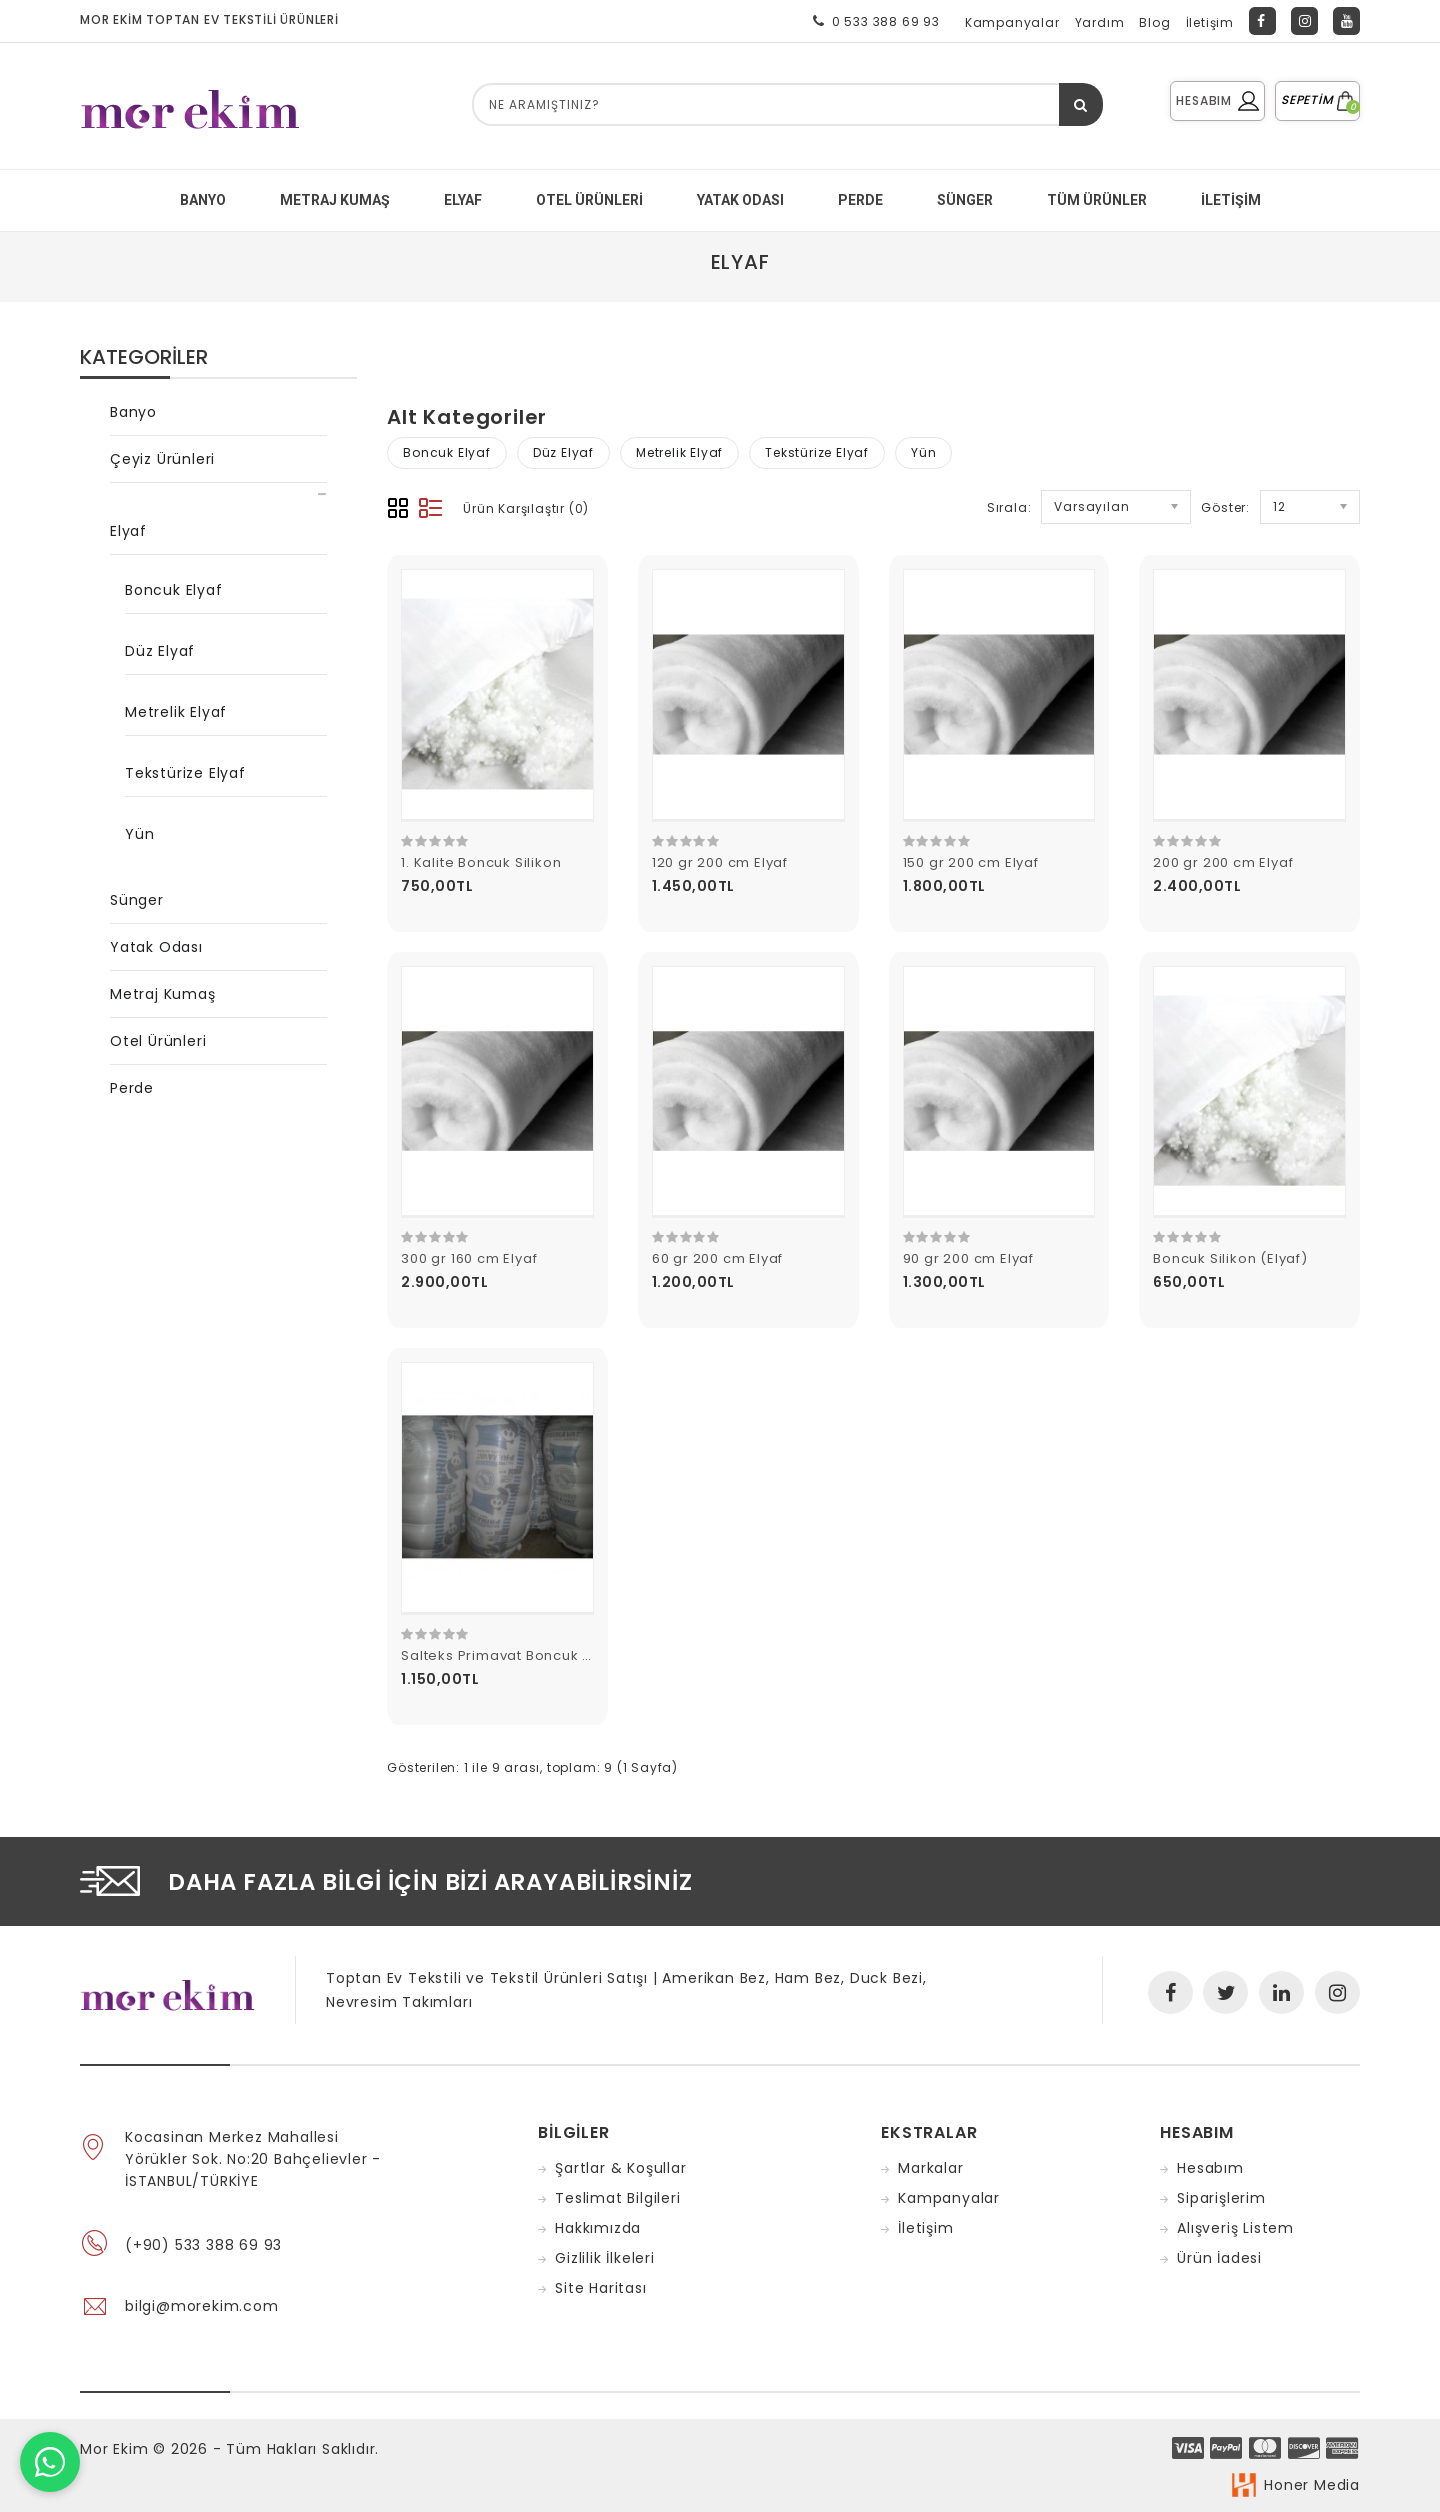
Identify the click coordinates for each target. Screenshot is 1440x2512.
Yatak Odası (156, 947)
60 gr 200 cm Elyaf (717, 1258)
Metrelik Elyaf (176, 712)
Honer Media (1312, 2485)
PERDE (860, 200)
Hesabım (1210, 2168)
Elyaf (740, 262)
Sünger (137, 900)
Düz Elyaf (160, 651)
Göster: (1225, 507)
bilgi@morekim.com (202, 2306)
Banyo (133, 412)
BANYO (203, 200)
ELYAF (463, 200)
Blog (1154, 22)
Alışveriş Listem (1235, 2228)
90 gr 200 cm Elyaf (968, 1258)
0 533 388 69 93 (872, 21)
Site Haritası (600, 2288)
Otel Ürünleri (589, 200)
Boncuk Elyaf (174, 590)
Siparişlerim (1221, 2198)
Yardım (1100, 22)
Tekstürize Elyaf (185, 773)
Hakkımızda (598, 2228)
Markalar (930, 2168)
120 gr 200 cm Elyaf (720, 862)
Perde (132, 1088)
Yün (139, 834)
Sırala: (1009, 507)
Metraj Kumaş (163, 994)
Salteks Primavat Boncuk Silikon (515, 1655)
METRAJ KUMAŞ (335, 200)
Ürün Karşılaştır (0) (526, 508)
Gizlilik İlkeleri (605, 2258)
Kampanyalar (1012, 22)
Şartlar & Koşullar (620, 2168)
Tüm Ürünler (1097, 200)
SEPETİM (1317, 99)
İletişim (1210, 22)
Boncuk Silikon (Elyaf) (1230, 1258)
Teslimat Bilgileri (617, 2198)
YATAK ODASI (740, 200)
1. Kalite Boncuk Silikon (481, 862)
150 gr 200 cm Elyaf (971, 862)
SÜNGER (965, 200)
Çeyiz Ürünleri (162, 459)
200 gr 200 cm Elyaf (1223, 862)
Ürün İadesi (1219, 2258)
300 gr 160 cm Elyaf (469, 1258)
